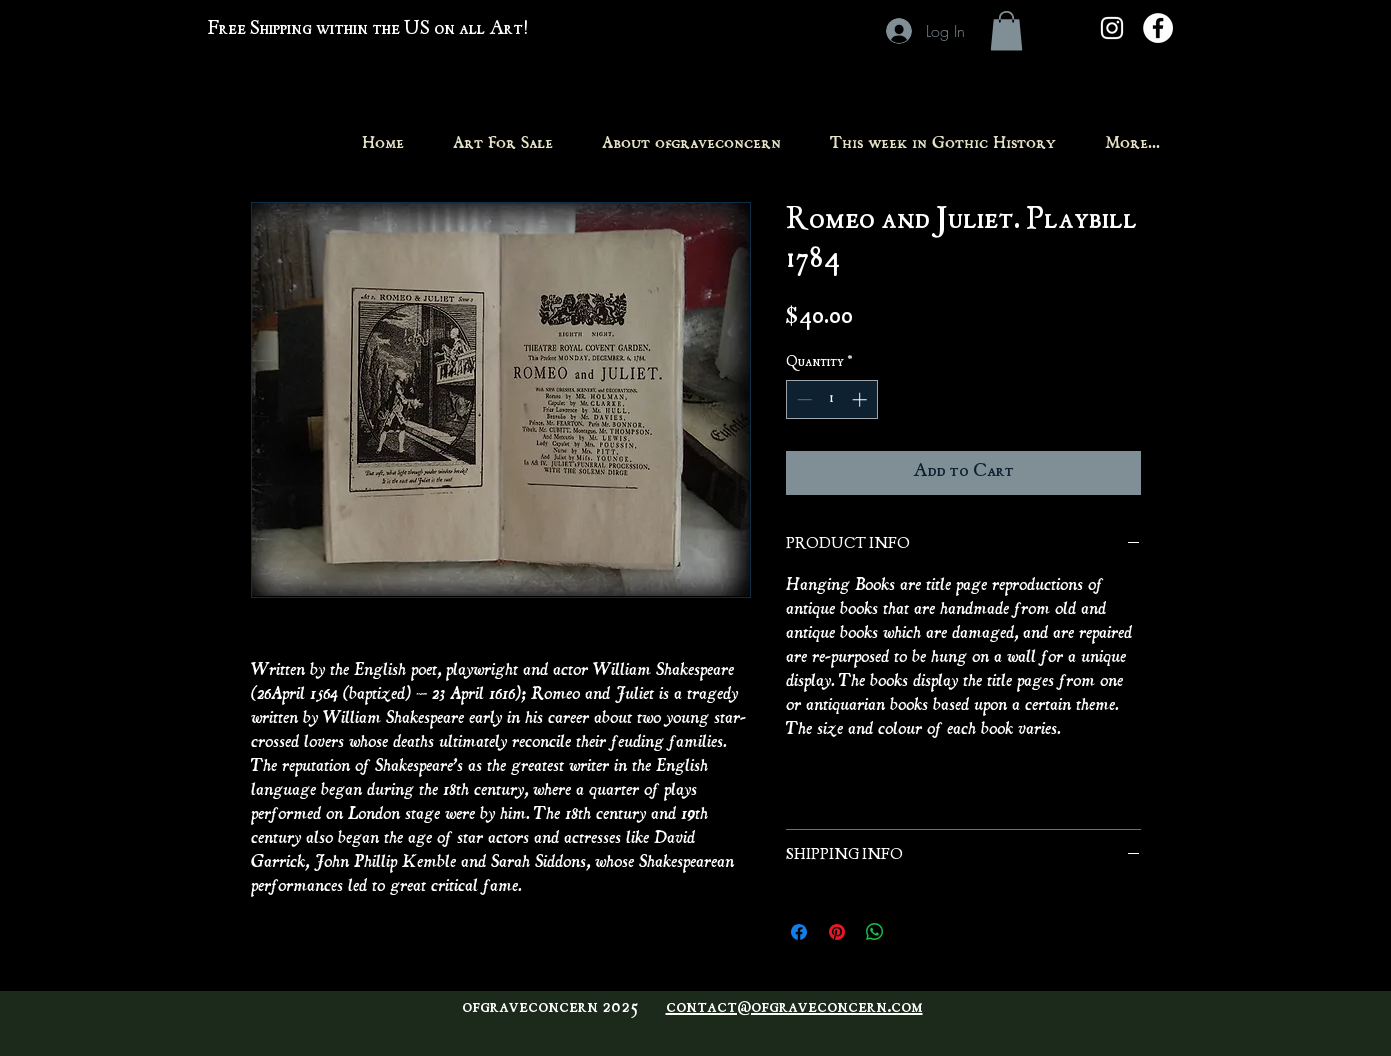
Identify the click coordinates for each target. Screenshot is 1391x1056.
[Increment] (861, 399)
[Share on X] (913, 932)
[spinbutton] (831, 399)
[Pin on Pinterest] (837, 932)
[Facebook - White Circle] (1158, 28)
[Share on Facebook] (799, 932)
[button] (1006, 30)
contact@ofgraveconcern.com (794, 1008)
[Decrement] (802, 399)
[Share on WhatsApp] (875, 932)
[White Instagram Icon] (1112, 28)
